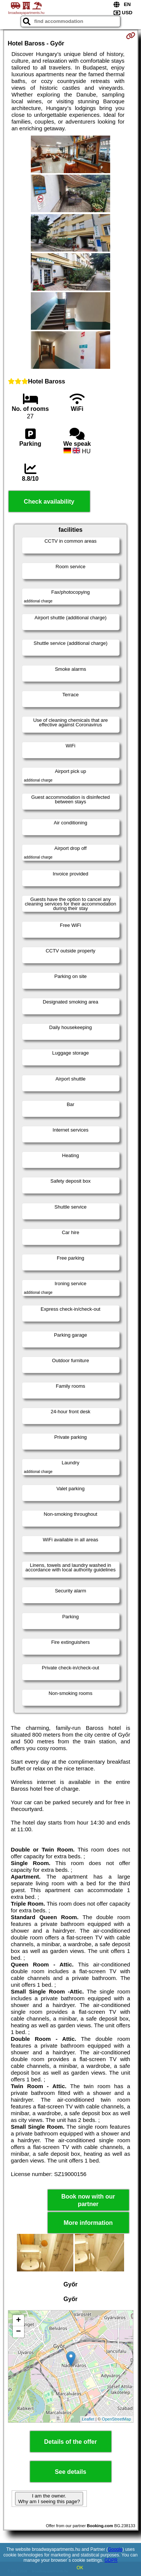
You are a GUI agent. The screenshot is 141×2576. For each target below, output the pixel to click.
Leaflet (88, 2419)
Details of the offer (70, 2442)
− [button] (18, 2332)
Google (115, 2549)
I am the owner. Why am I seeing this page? (49, 2498)
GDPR (111, 2560)
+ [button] (18, 2320)
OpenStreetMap (116, 2419)
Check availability (49, 501)
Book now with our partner (88, 2200)
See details (70, 2472)
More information (88, 2223)
